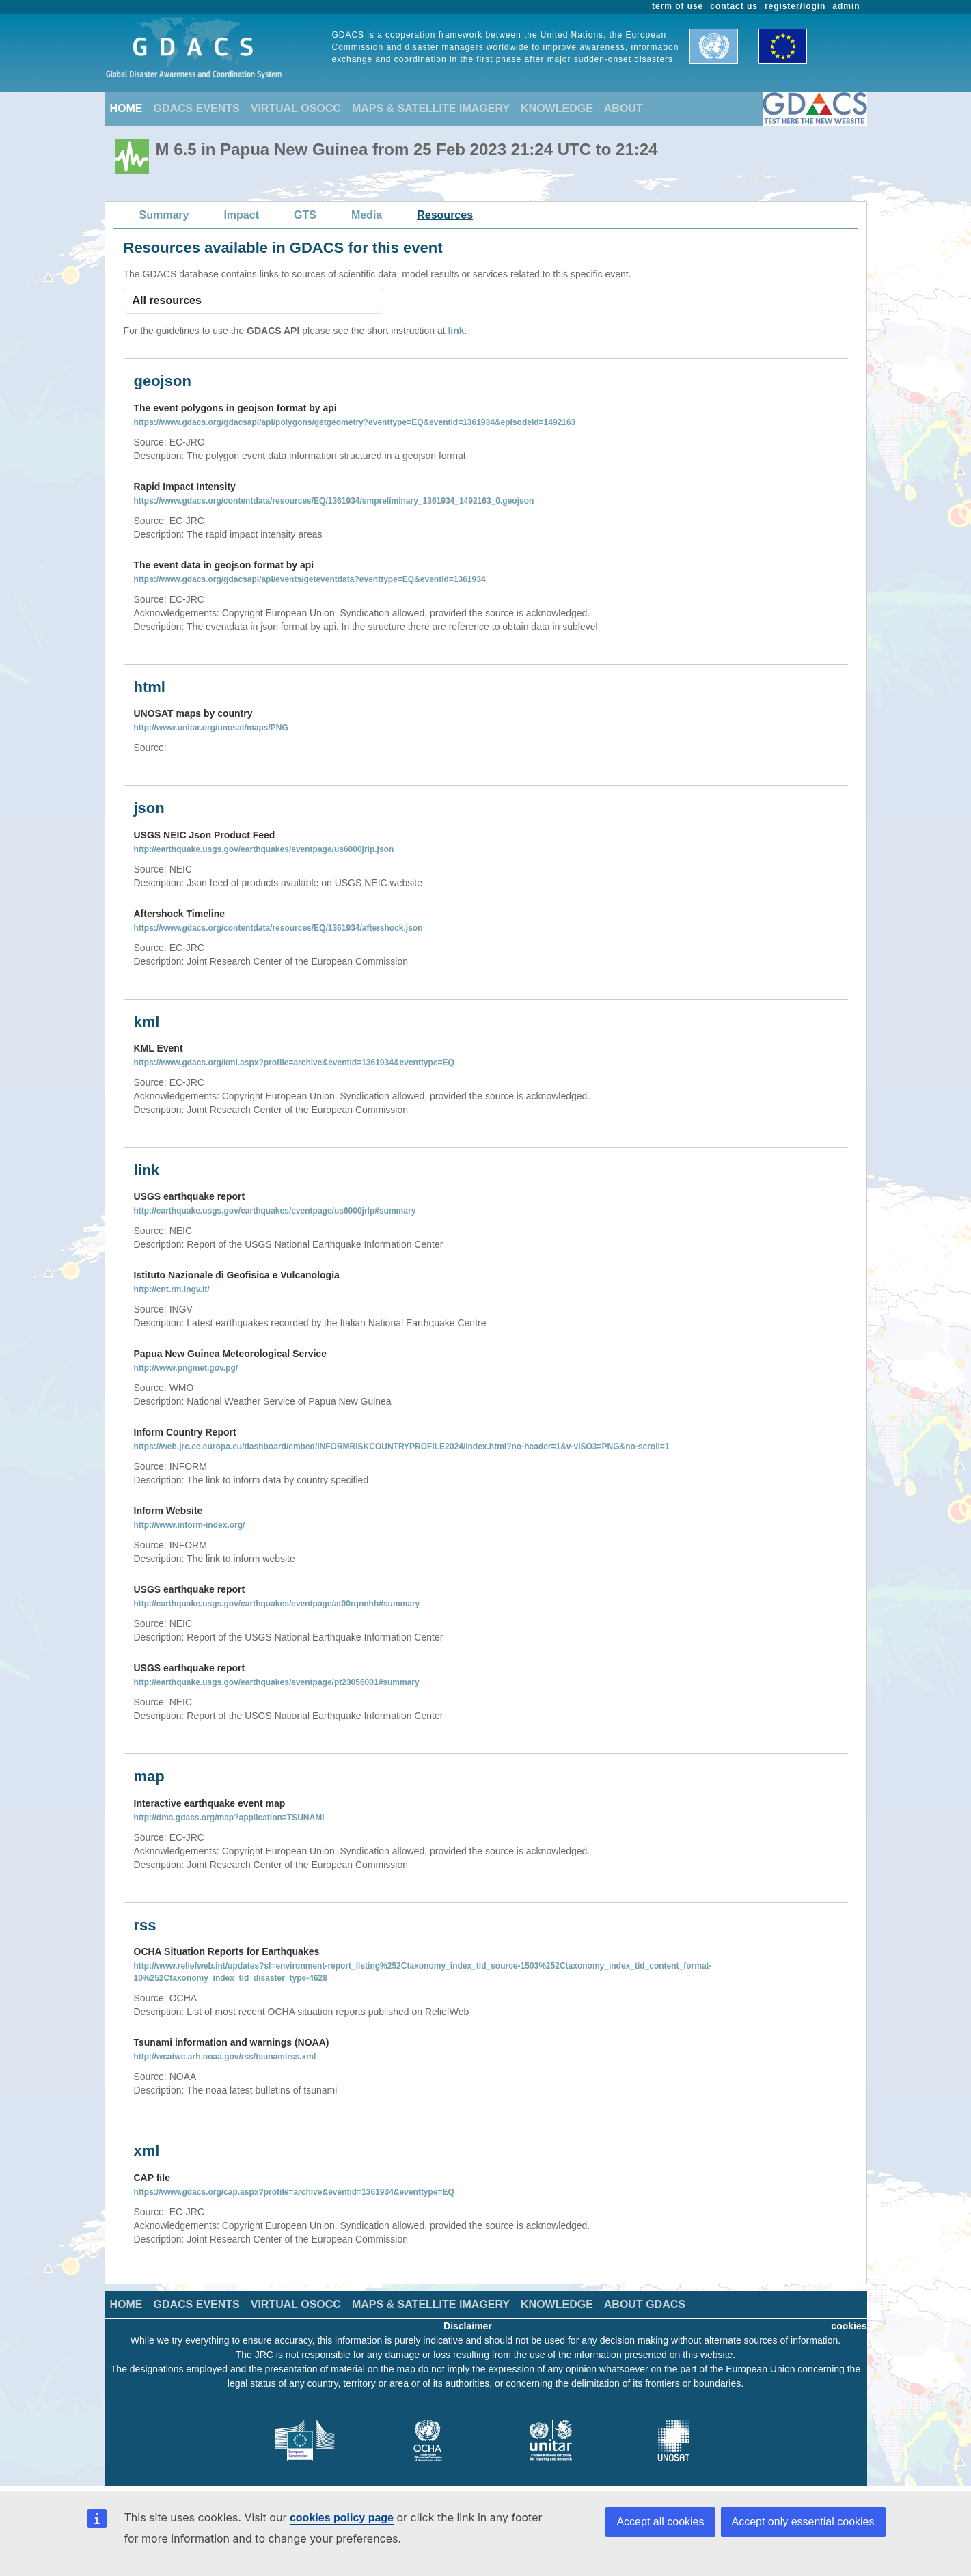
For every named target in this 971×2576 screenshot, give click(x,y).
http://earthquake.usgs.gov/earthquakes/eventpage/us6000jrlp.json (264, 849)
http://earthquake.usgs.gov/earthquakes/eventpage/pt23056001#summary (277, 1682)
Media (366, 215)
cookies (848, 2325)
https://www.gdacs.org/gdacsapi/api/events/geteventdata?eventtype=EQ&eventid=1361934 (310, 579)
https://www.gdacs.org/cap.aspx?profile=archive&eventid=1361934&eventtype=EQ (294, 2192)
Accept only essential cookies (803, 2521)
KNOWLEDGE (557, 108)
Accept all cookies (660, 2521)
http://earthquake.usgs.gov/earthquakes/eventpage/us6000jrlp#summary (275, 1211)
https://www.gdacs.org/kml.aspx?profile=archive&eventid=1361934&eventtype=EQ (294, 1062)
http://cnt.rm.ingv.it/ (172, 1289)
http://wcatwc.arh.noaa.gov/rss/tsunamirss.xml (225, 2056)
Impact (241, 215)
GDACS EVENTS (197, 108)
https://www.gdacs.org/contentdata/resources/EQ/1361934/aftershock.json (278, 928)
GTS (305, 215)
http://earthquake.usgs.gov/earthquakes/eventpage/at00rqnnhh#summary (277, 1603)
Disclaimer (467, 2325)
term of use (677, 6)
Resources (445, 215)
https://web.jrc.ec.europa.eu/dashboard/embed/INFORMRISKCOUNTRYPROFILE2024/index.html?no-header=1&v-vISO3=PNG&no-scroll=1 (402, 1446)
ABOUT (623, 108)
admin (846, 6)
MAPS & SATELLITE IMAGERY (431, 108)
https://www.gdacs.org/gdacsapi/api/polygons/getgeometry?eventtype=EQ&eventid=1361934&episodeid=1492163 (355, 422)
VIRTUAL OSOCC (296, 108)
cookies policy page (342, 2517)
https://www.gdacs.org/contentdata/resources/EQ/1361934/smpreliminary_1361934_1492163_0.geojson (334, 501)
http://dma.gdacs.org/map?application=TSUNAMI (229, 1817)
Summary (164, 215)
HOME (126, 108)
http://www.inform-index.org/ (189, 1525)
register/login (795, 6)
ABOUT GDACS (644, 2304)
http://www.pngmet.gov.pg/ (186, 1368)
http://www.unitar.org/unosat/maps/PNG (211, 727)
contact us (734, 6)
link (456, 330)
